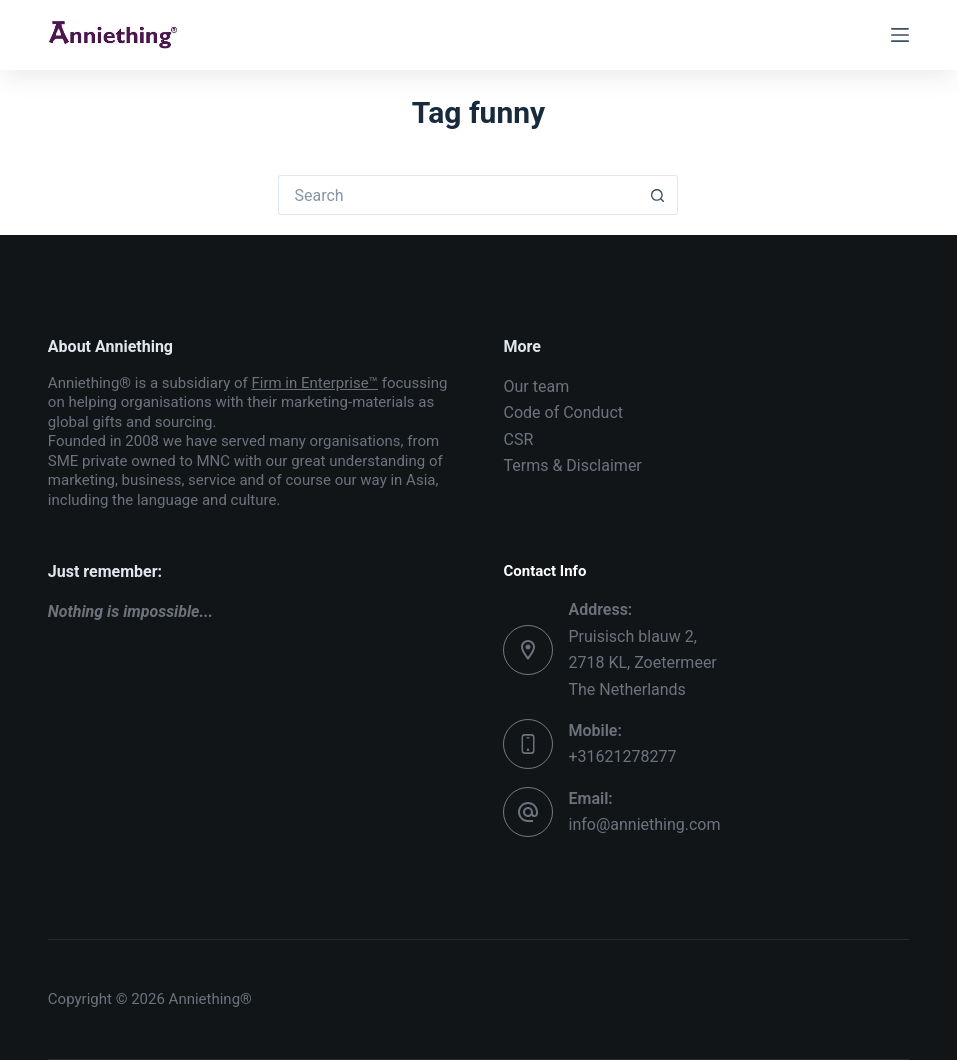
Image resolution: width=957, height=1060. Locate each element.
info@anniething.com (644, 824)
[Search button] (658, 195)
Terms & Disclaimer (572, 465)
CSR (518, 439)
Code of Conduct (563, 412)
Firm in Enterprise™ (314, 383)
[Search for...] (458, 195)
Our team (536, 386)
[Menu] (900, 35)
